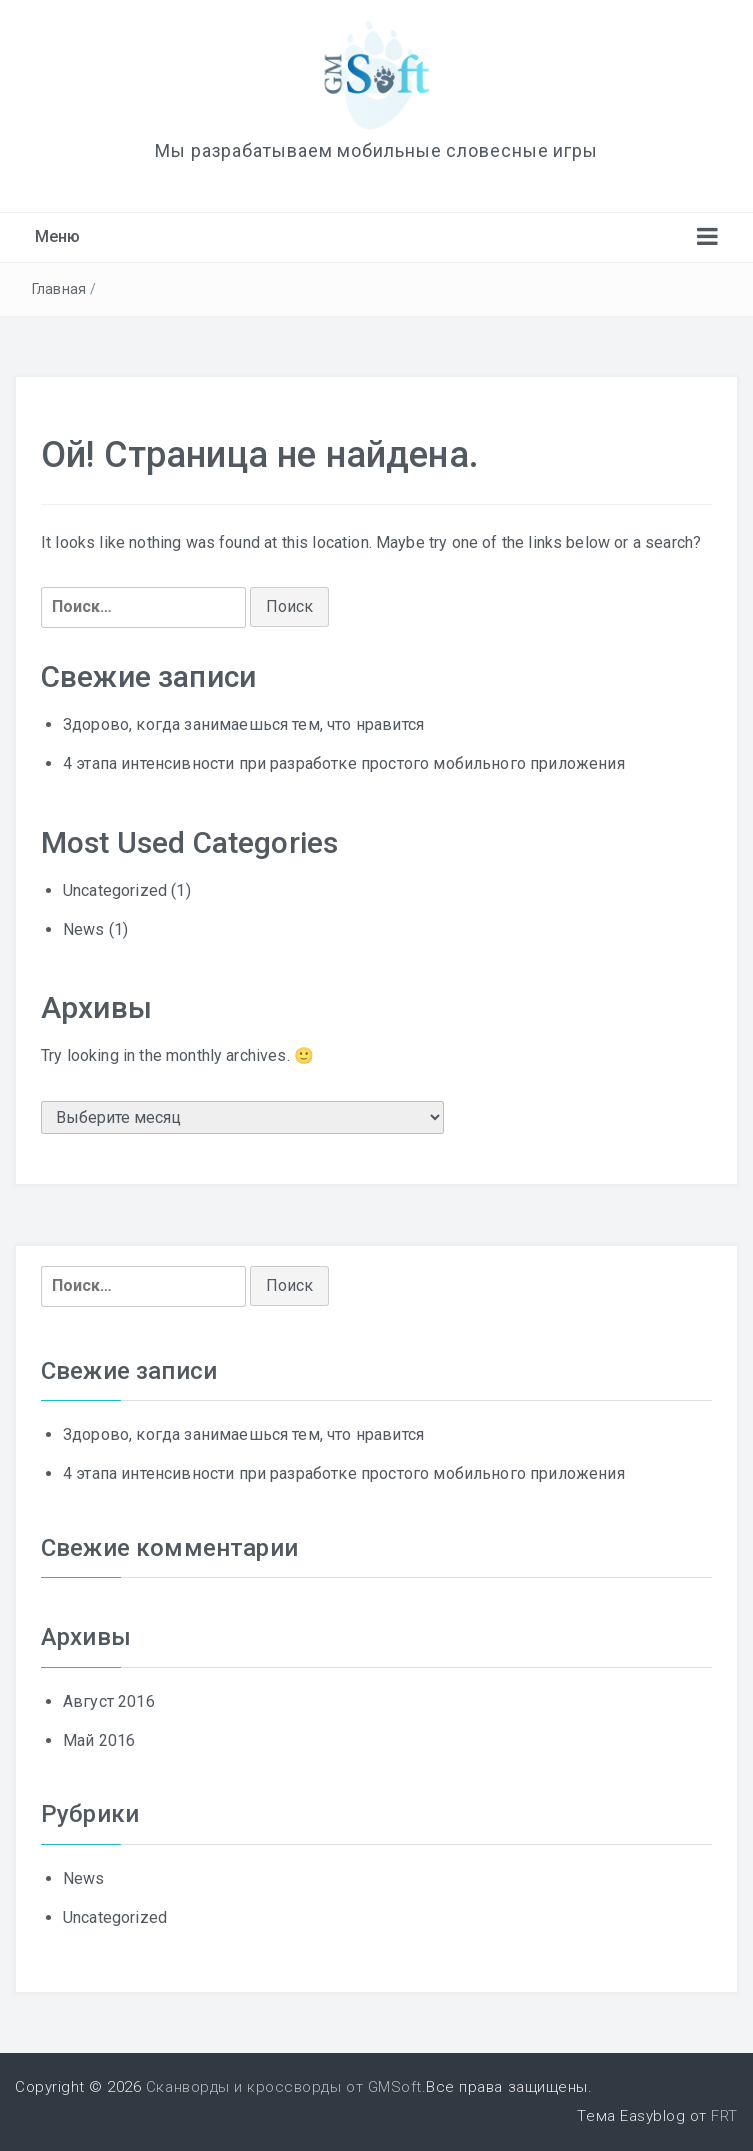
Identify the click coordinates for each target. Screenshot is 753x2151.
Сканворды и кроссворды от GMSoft (284, 2087)
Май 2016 (99, 1740)
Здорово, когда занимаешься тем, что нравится (243, 724)
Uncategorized (115, 890)
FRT (724, 2116)
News (84, 929)
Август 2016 (109, 1701)
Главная (59, 289)
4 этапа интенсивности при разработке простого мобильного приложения (344, 763)
